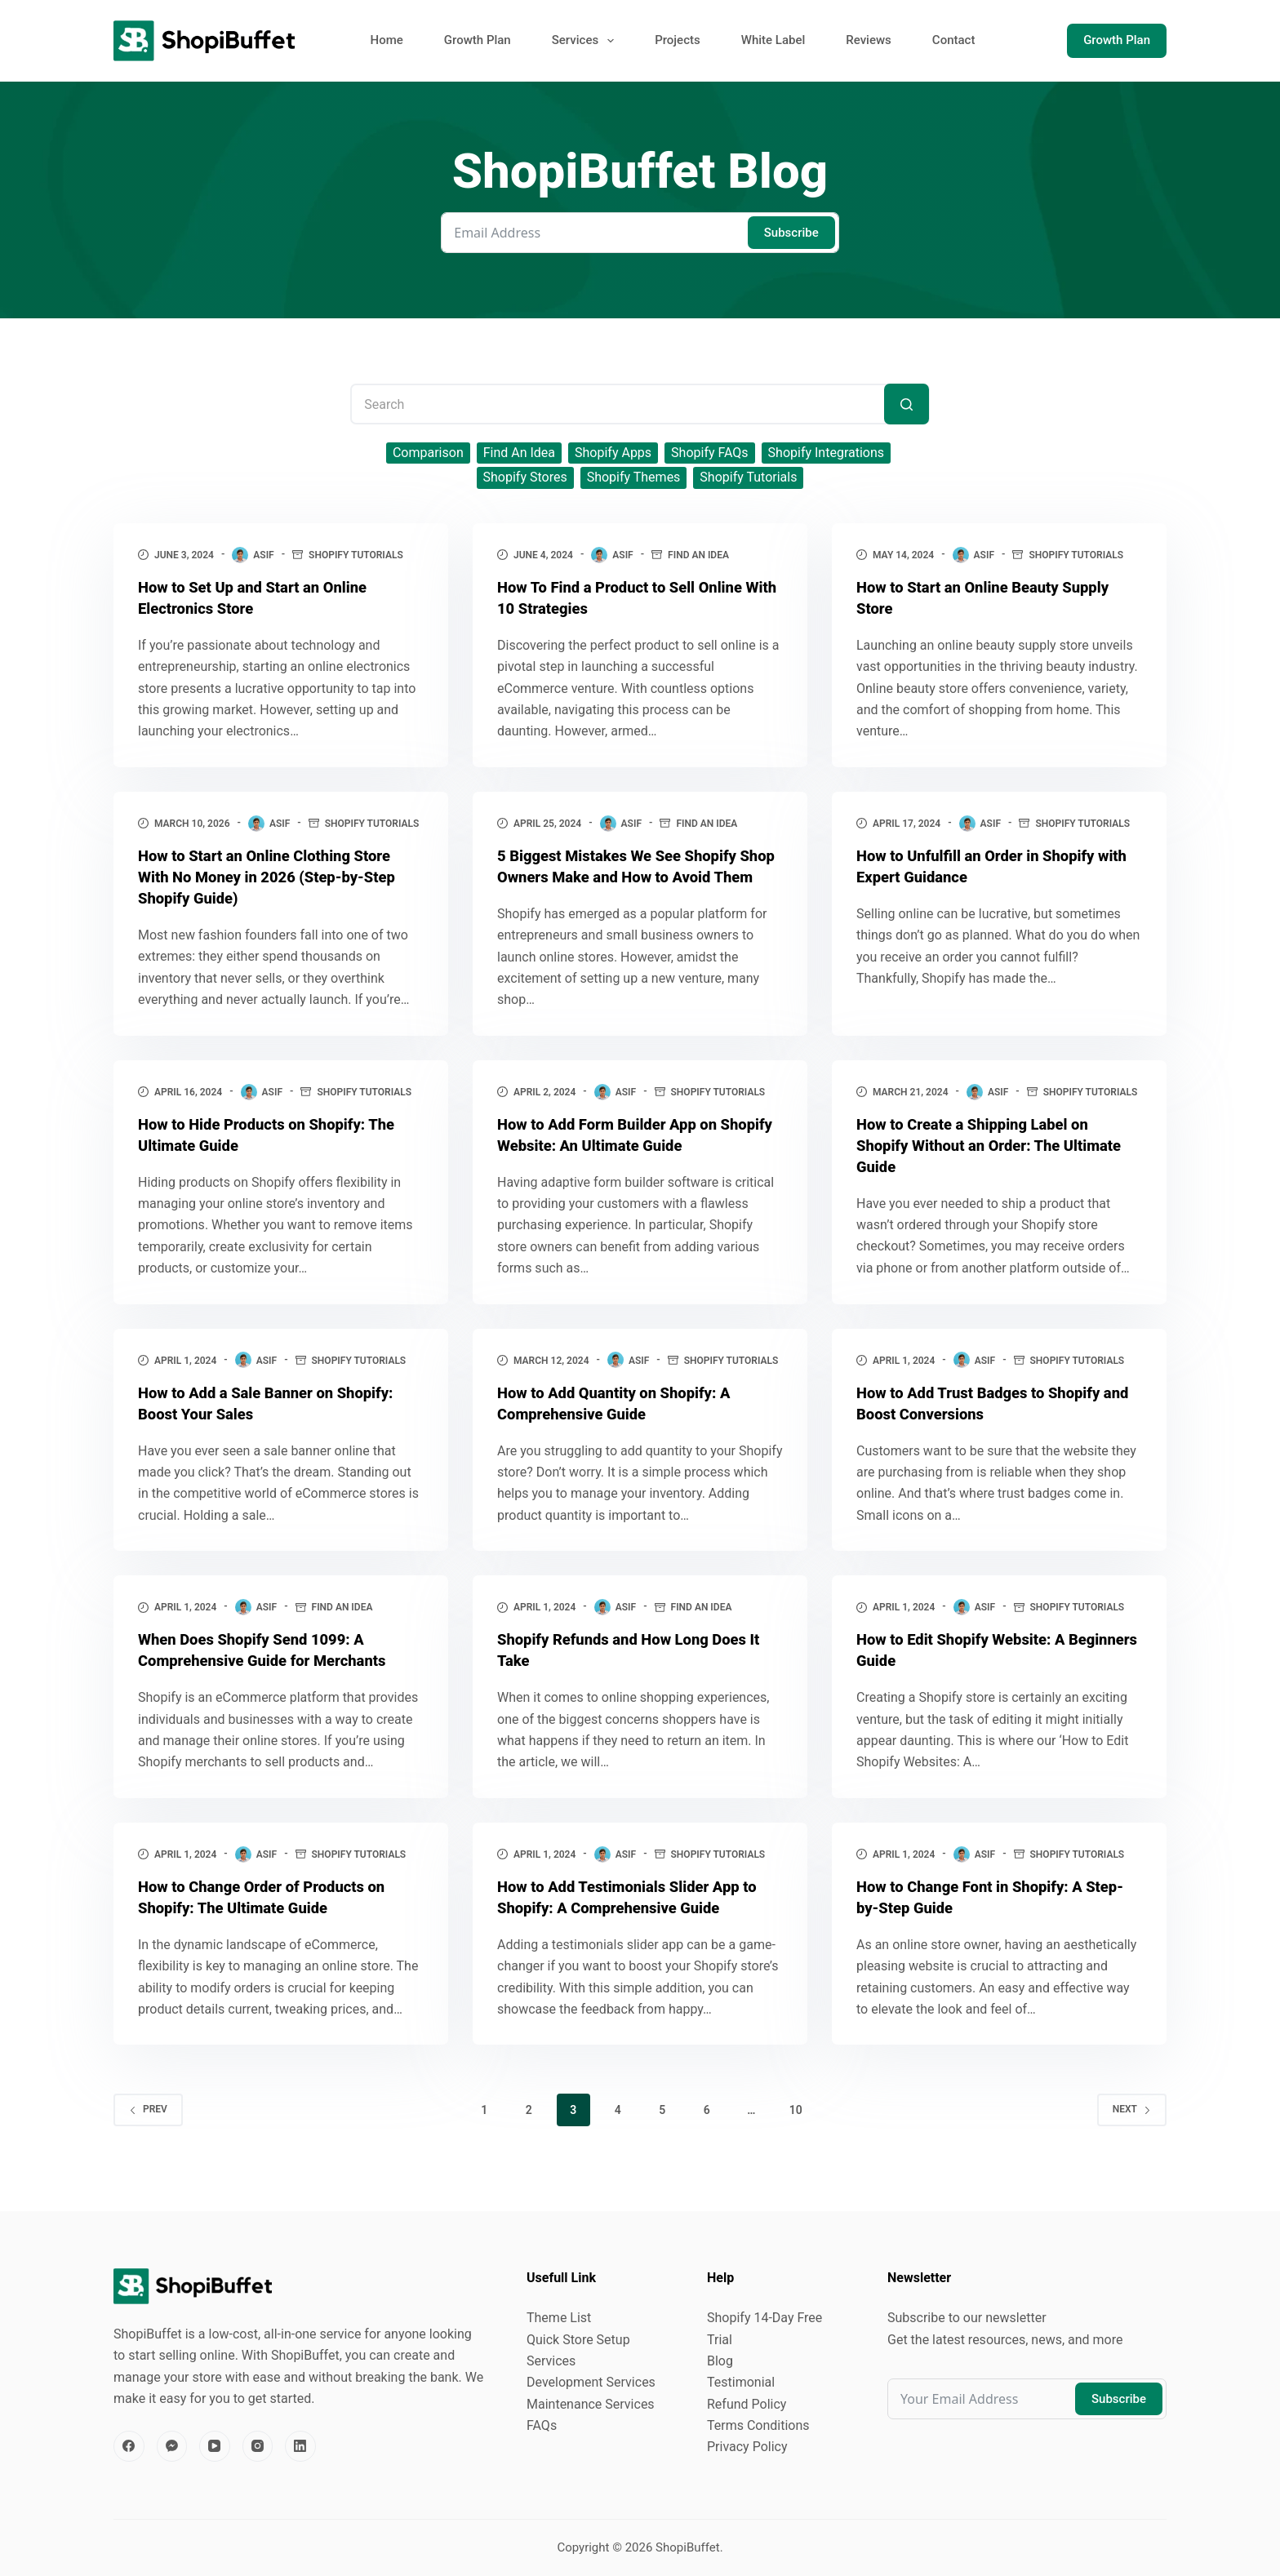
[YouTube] (214, 2447)
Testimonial (741, 2384)
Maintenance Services (591, 2406)
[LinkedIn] (300, 2447)
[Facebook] (128, 2447)
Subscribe (791, 232)
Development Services (591, 2384)
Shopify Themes (634, 477)
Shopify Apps (613, 452)
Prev (148, 2130)
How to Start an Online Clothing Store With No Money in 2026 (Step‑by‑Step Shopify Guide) (278, 877)
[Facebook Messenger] (172, 2447)
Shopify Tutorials (748, 477)
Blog (720, 2362)
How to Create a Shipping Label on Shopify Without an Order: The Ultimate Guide (982, 1166)
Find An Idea (519, 452)
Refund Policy (746, 2406)
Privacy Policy (747, 2449)
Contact (954, 40)
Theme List (559, 2319)
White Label (773, 40)
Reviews (868, 40)
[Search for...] (640, 404)
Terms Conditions (758, 2427)
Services (586, 41)
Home (387, 40)
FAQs (542, 2427)
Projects (677, 40)
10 (795, 2131)
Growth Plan (477, 40)
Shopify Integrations (826, 452)
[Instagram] (257, 2447)
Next (1132, 2130)
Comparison (428, 452)
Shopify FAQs (710, 452)
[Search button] (906, 404)
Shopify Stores (525, 477)
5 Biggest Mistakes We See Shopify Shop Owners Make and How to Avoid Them (634, 877)
